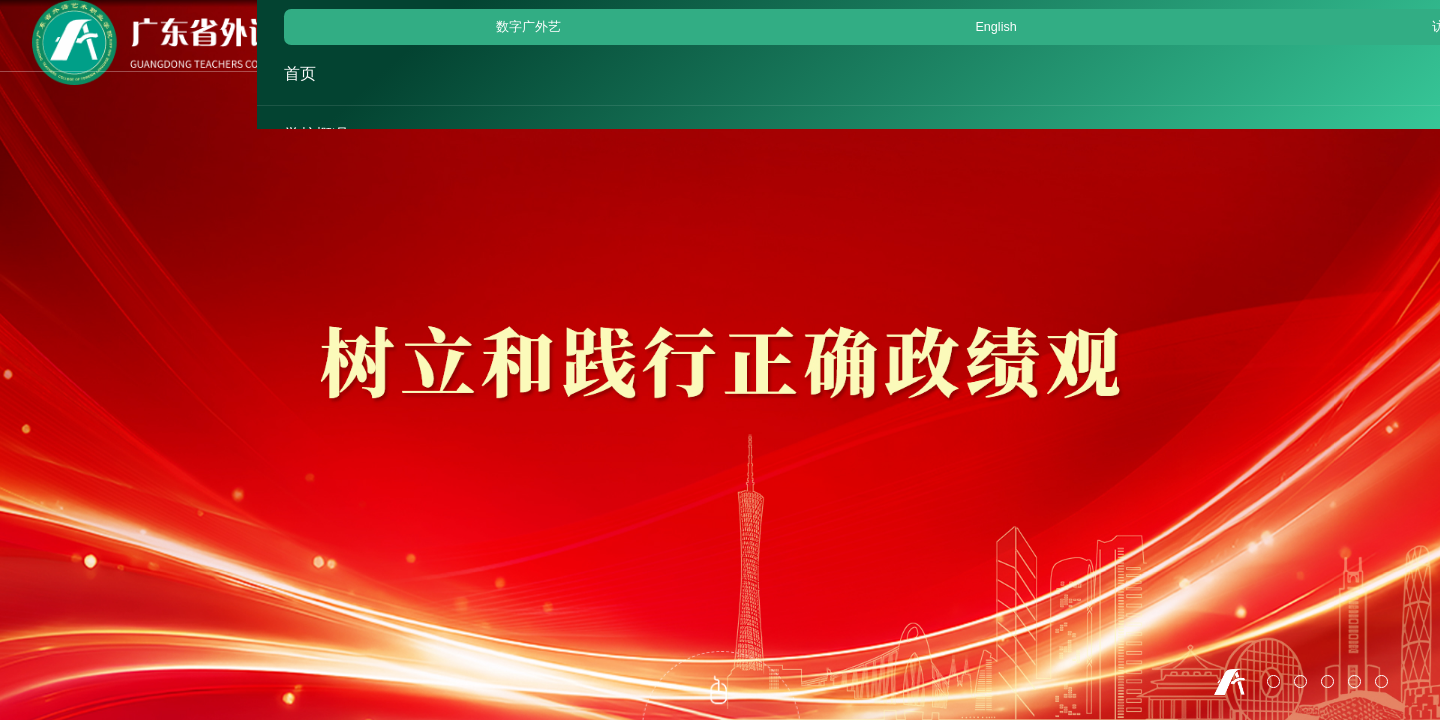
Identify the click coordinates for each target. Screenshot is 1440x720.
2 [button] (1273, 681)
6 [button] (1381, 681)
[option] (720, 360)
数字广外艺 (1174, 17)
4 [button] (1327, 681)
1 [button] (1229, 682)
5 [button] (1354, 681)
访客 (1341, 17)
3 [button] (1300, 681)
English (1267, 17)
